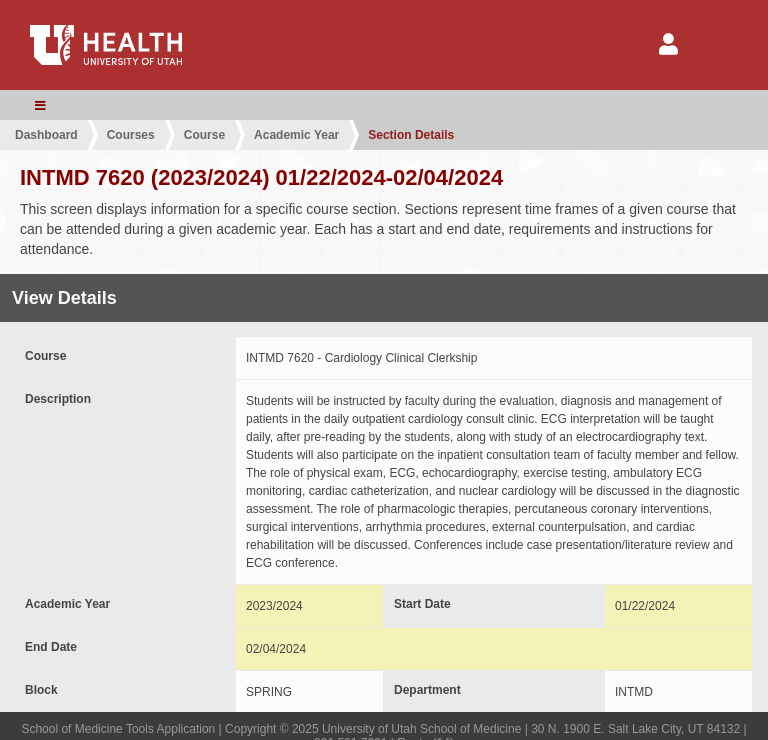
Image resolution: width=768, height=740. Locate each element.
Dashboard (46, 135)
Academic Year (296, 135)
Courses (131, 135)
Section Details (411, 135)
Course (204, 135)
